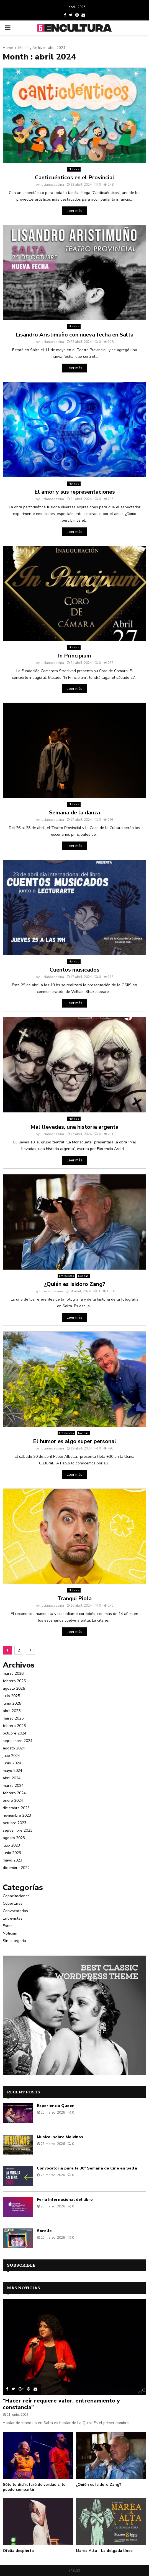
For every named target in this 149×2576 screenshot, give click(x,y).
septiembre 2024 (17, 1740)
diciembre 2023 (16, 1808)
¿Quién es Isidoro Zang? (74, 1284)
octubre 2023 (14, 1823)
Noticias (74, 169)
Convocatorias (15, 1911)
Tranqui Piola (74, 1598)
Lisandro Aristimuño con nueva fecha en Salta (74, 334)
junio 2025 (12, 1703)
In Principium (74, 655)
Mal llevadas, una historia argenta (74, 1127)
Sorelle (44, 2230)
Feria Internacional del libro (65, 2199)
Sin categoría (14, 1940)
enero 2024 (13, 1800)
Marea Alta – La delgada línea (104, 2550)
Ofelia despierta (18, 2550)
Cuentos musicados (74, 970)
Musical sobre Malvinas (60, 2137)
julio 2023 (11, 1845)
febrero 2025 (14, 1725)
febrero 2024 (14, 1793)
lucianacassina (52, 184)
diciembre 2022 (16, 1867)
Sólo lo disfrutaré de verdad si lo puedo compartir (34, 2487)
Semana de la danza (74, 812)
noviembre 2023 (17, 1815)
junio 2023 (12, 1852)
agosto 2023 (14, 1837)
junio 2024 (12, 1763)
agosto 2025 (14, 1688)
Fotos (7, 1925)
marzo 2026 (13, 1673)
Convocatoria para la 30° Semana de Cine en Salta (87, 2168)
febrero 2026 (14, 1681)
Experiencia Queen (55, 2105)
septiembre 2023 (17, 1830)
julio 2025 (11, 1696)
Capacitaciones (16, 1896)
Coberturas (12, 1903)
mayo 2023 (12, 1860)
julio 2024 (11, 1755)
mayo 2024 (12, 1770)
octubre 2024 (14, 1733)
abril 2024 (11, 1778)
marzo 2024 (13, 1785)
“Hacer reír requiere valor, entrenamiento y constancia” (61, 2404)
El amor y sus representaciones (74, 492)
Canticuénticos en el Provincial (74, 177)
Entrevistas (66, 1276)
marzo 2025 (13, 1718)
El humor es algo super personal (74, 1441)
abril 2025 (11, 1710)
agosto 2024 (14, 1748)
